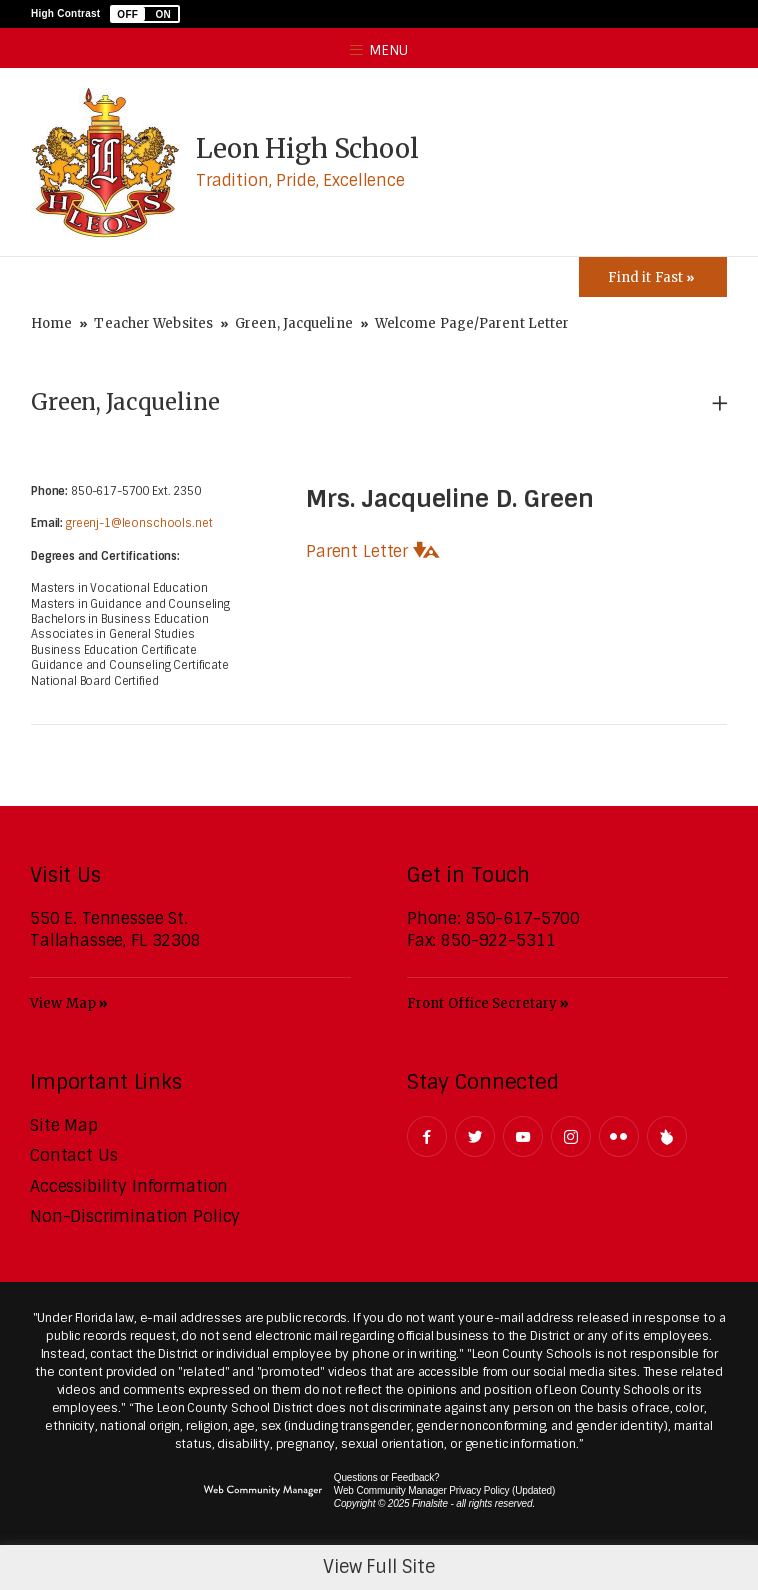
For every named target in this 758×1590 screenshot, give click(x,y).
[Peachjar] (667, 1136)
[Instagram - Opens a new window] (571, 1136)
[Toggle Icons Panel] (653, 277)
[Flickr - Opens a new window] (619, 1136)
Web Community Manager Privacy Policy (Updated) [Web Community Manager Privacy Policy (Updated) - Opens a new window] (444, 1490)
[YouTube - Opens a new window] (523, 1136)
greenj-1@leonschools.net (139, 523)
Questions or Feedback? (387, 1477)
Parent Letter (357, 551)
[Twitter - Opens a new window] (475, 1136)
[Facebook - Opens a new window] (427, 1136)
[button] (145, 14)
